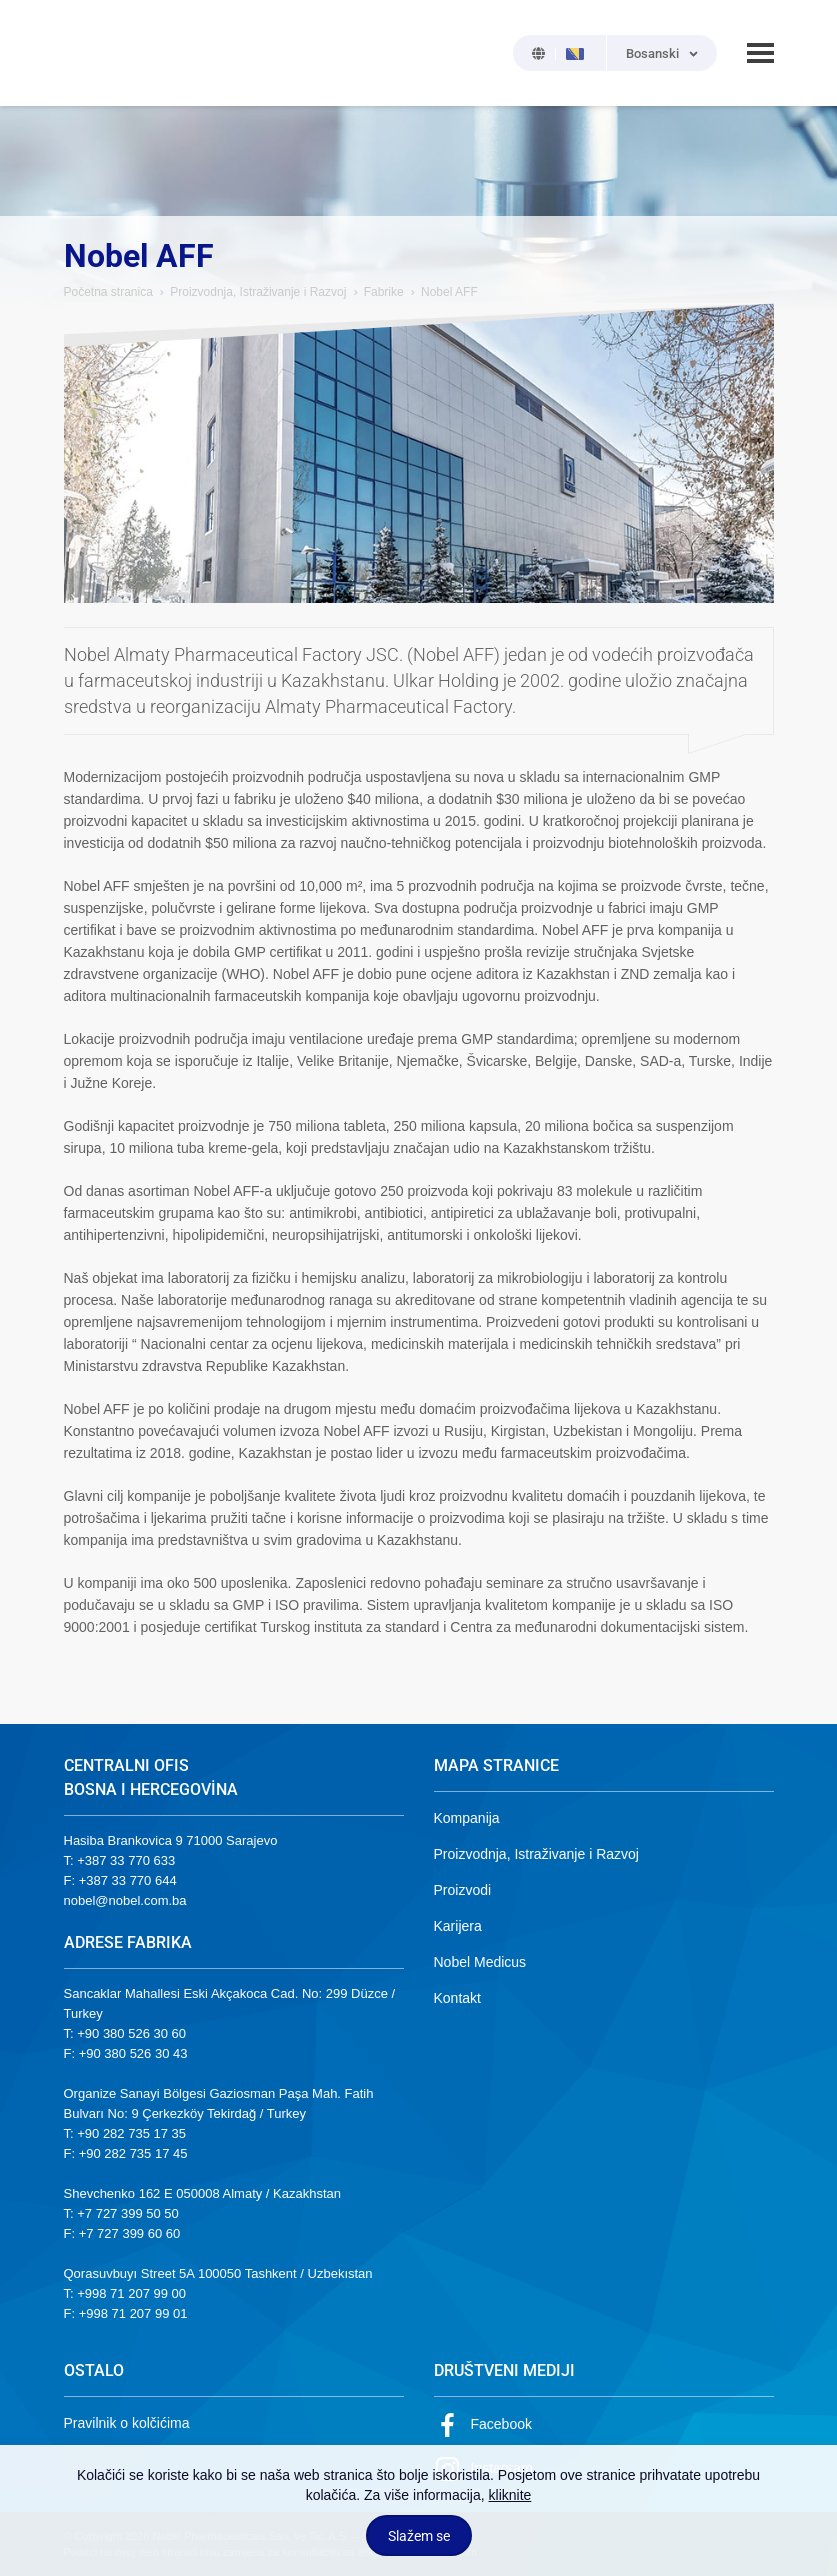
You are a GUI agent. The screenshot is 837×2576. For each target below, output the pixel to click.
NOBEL (91, 53)
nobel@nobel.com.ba (125, 1900)
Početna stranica (108, 292)
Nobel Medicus (480, 1962)
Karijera (458, 1926)
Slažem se (419, 2536)
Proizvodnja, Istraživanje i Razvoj (258, 292)
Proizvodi (463, 1890)
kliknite (510, 2495)
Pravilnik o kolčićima (127, 2423)
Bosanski (652, 53)
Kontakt (457, 1998)
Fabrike (384, 292)
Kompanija (467, 1818)
